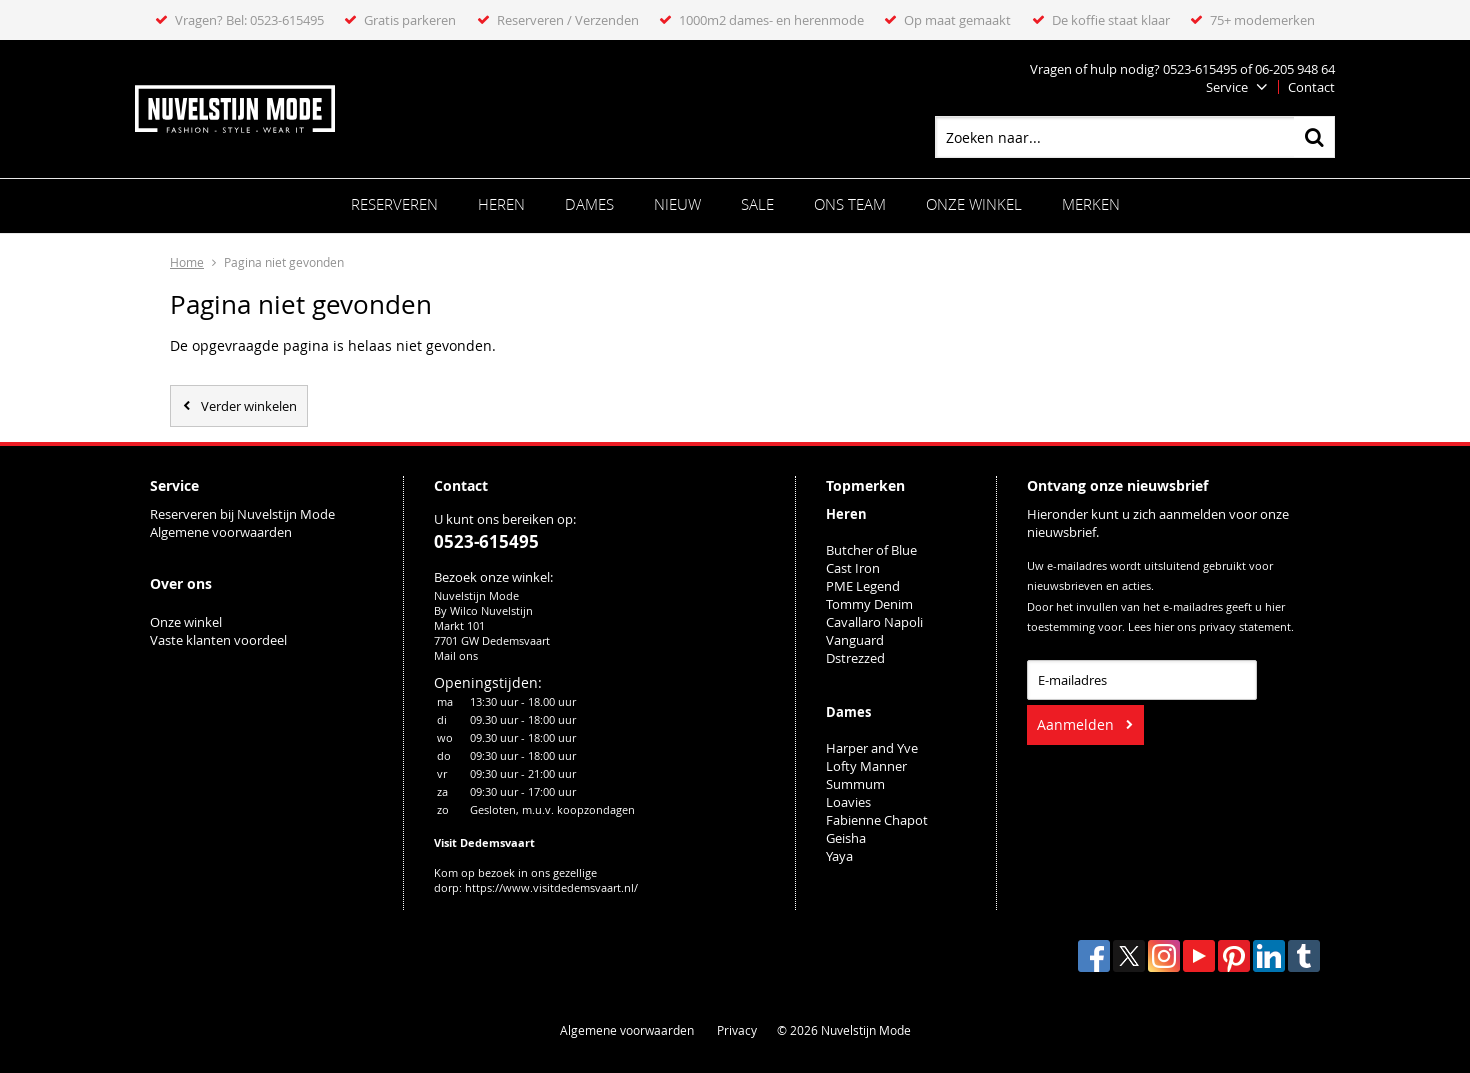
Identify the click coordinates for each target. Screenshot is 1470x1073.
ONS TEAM (850, 204)
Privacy (737, 1030)
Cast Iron (853, 568)
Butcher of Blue (871, 550)
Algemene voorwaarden (221, 532)
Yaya (839, 856)
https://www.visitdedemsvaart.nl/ (551, 887)
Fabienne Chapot (877, 820)
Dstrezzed (855, 658)
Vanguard (855, 640)
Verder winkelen (249, 406)
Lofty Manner (866, 766)
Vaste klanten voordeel (220, 640)
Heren (501, 204)
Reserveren (394, 204)
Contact (1311, 87)
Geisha (846, 838)
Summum (855, 784)
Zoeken (1314, 137)
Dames (589, 204)
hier (1164, 627)
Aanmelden (1075, 724)
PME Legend (863, 586)
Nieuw (677, 204)
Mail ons (456, 655)
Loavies (848, 802)
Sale (757, 204)
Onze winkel (974, 204)
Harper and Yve (872, 748)
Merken (1091, 204)
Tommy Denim (869, 604)
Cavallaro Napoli (874, 622)
